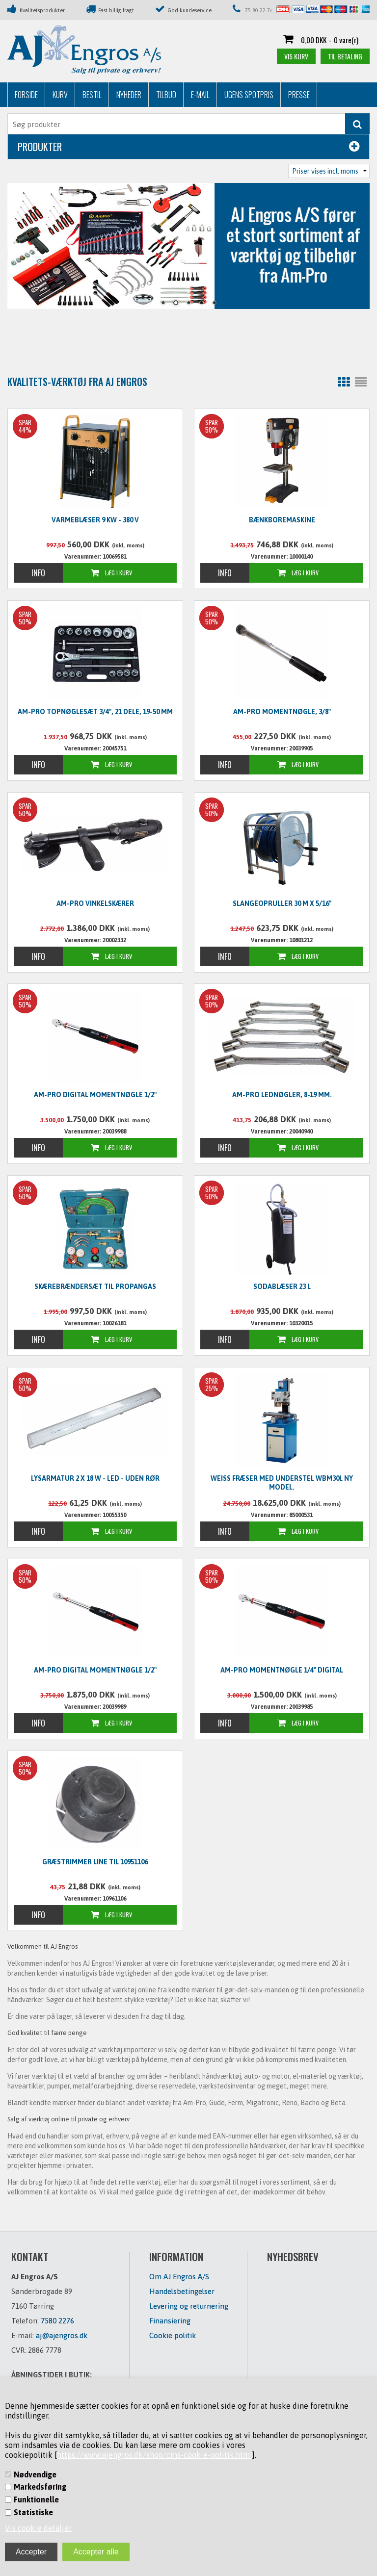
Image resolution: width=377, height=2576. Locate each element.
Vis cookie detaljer (38, 2528)
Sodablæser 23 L (282, 1286)
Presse (299, 95)
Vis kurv (296, 56)
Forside (26, 95)
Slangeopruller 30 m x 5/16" (282, 903)
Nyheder (128, 95)
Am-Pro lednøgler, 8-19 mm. (282, 1095)
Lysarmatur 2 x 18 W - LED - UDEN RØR (95, 1478)
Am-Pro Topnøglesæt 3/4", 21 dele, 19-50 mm (95, 712)
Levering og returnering (188, 2306)
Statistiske (33, 2512)
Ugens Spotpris (248, 95)
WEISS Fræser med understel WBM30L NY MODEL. (282, 1482)
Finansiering (169, 2321)
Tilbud (166, 95)
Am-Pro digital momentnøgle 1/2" (95, 1095)
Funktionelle (36, 2499)
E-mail (200, 95)
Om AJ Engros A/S (179, 2276)
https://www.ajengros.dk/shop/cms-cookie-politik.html (154, 2454)
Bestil (92, 95)
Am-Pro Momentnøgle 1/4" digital (281, 1670)
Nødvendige (35, 2474)
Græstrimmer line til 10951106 (95, 1862)
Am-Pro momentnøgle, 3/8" (282, 712)
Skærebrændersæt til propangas (95, 1286)
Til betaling (345, 56)
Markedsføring (40, 2486)
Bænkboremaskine (282, 520)
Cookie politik (172, 2335)
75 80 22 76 (259, 10)
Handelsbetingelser (182, 2291)
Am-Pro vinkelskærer (95, 903)
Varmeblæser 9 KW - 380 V (95, 520)
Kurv (60, 95)
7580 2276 (57, 2321)
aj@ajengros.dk (61, 2335)
